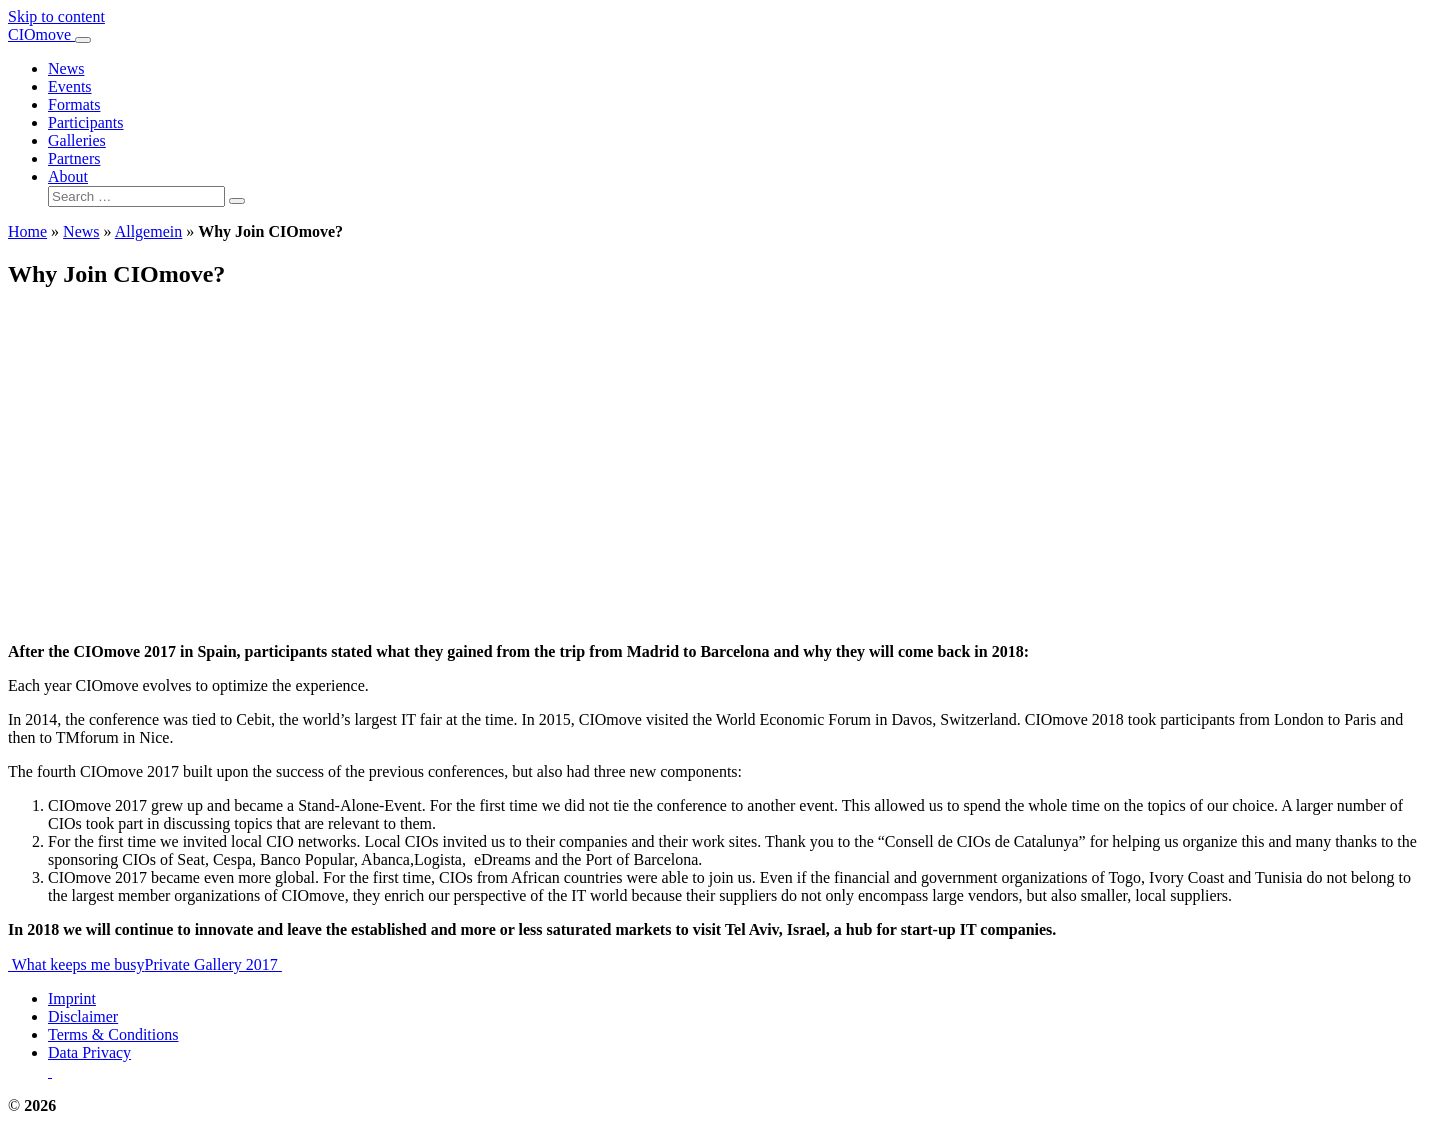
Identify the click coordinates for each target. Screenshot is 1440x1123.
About (68, 176)
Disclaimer (83, 1016)
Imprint (72, 998)
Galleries (77, 140)
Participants (86, 122)
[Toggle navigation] (83, 40)
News (66, 68)
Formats (74, 104)
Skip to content (56, 16)
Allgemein (149, 231)
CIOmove (41, 34)
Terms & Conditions (113, 1034)
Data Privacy (89, 1052)
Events (70, 86)
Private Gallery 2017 (213, 964)
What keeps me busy (76, 964)
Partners (74, 158)
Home (27, 231)
